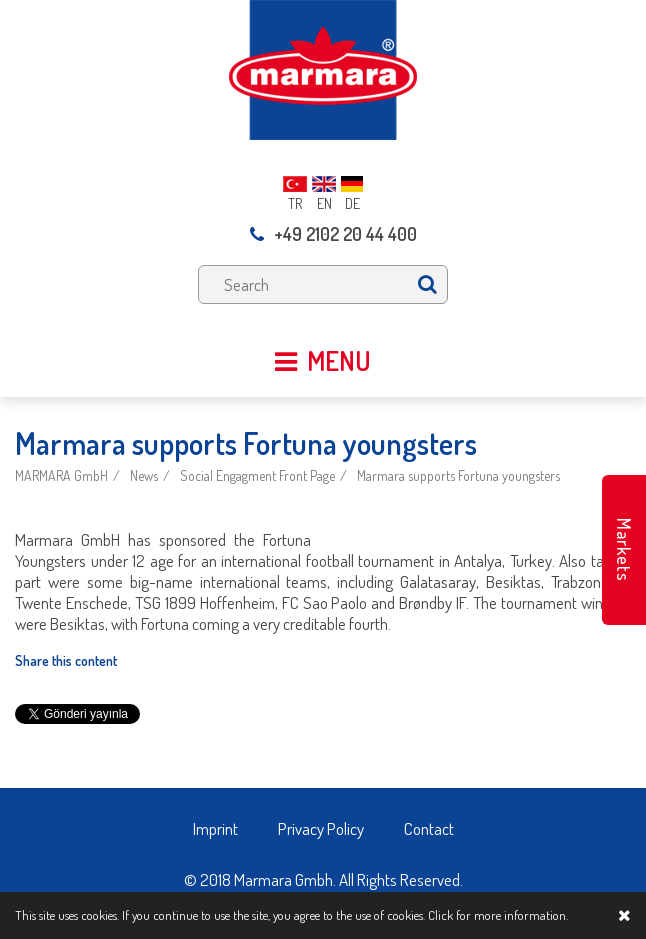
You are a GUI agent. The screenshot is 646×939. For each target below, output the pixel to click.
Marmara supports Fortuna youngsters (458, 475)
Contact (429, 828)
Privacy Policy (321, 828)
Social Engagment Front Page (257, 475)
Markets (624, 550)
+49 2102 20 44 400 (333, 234)
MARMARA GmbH (61, 475)
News (144, 475)
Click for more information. (498, 915)
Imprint (215, 828)
